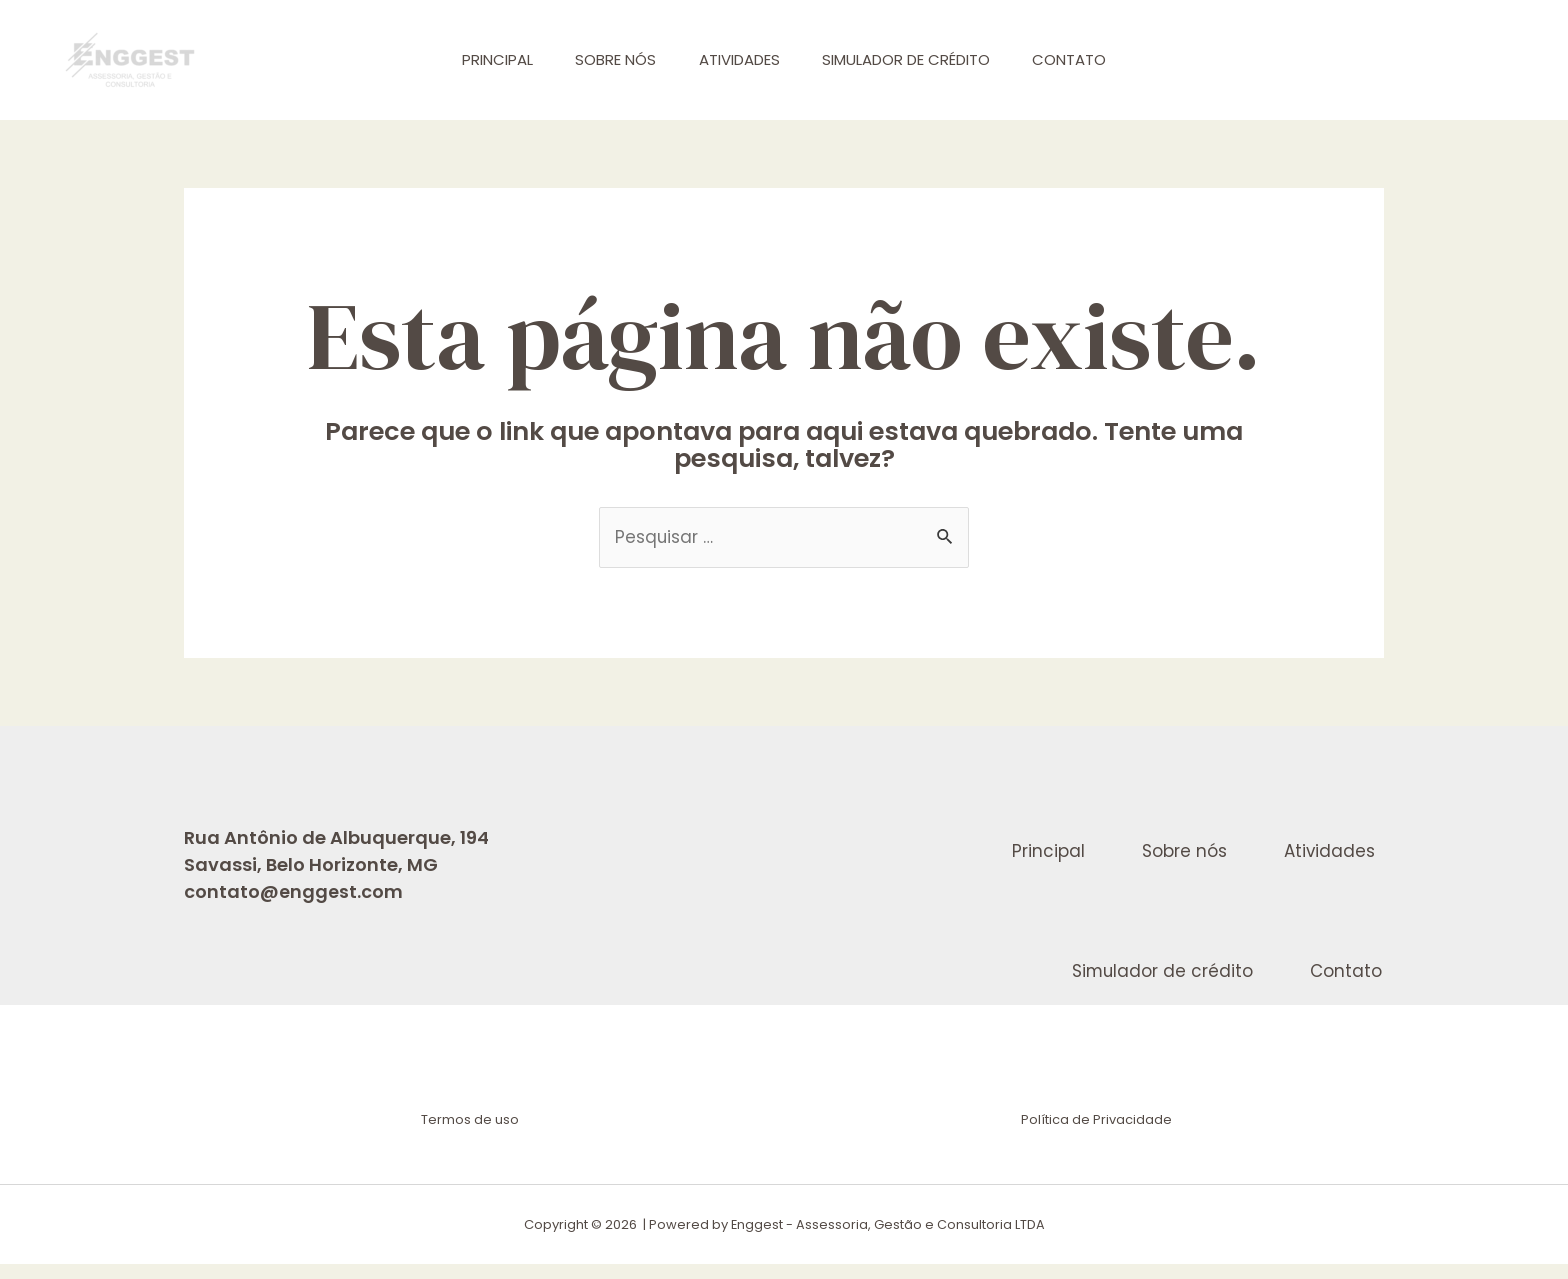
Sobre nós (608, 59)
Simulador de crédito (914, 59)
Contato (1085, 59)
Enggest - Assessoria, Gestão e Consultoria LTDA (887, 1239)
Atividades (739, 59)
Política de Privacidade (1096, 1135)
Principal (482, 59)
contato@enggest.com (293, 892)
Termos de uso (471, 1135)
